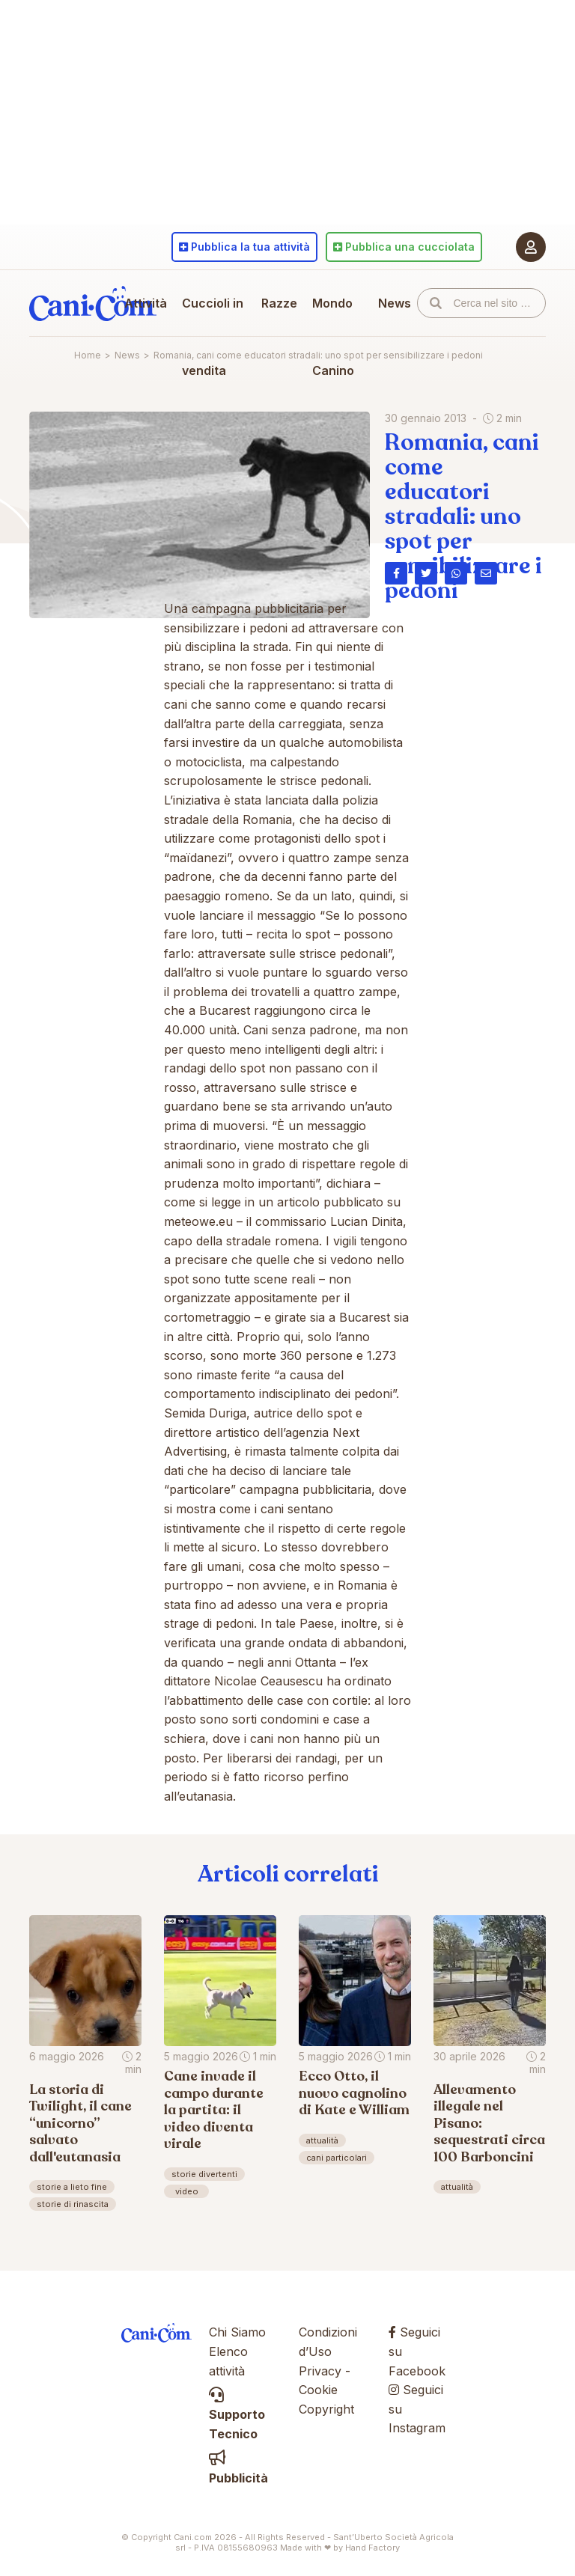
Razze (279, 303)
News (394, 303)
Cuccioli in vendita (212, 337)
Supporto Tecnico (237, 2414)
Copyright (326, 2409)
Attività (145, 303)
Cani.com (92, 303)
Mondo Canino (333, 337)
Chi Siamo (237, 2332)
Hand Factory (372, 2547)
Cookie (318, 2389)
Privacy (320, 2370)
